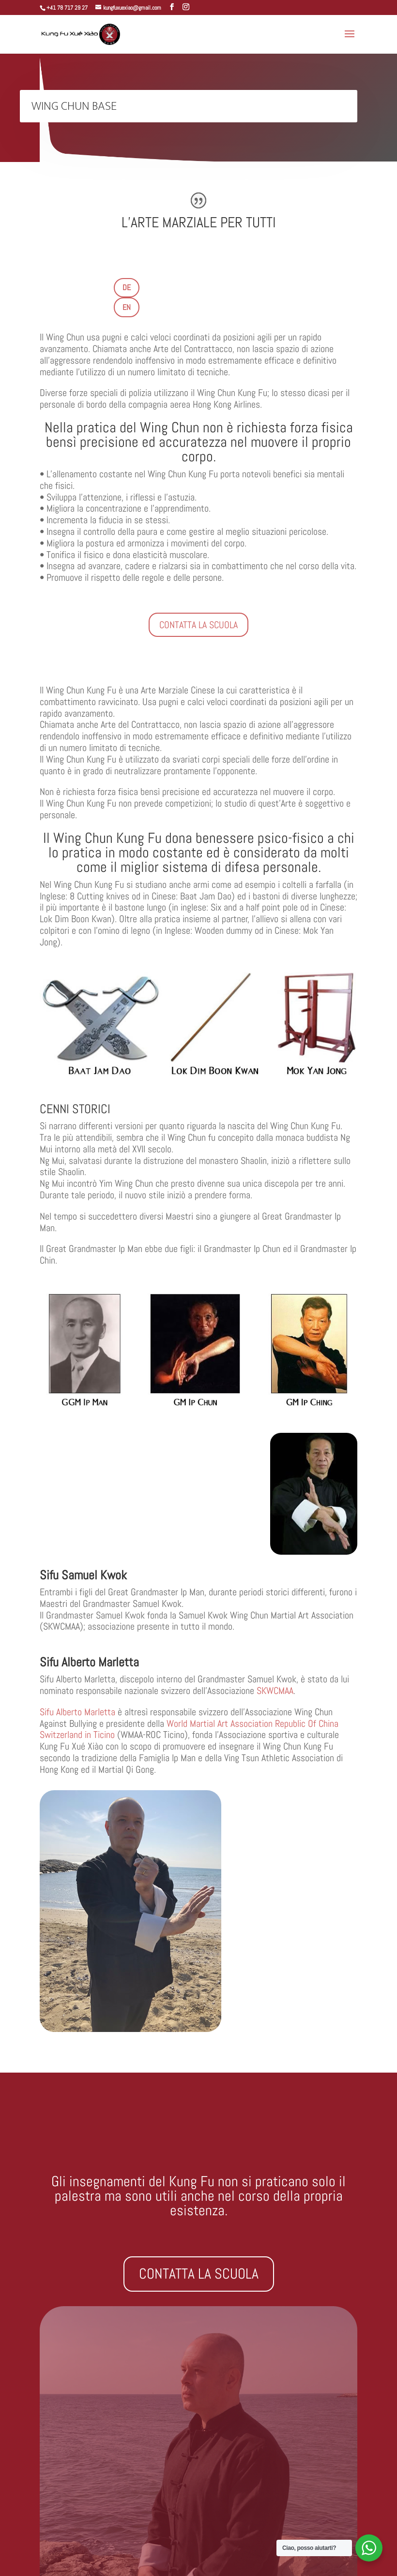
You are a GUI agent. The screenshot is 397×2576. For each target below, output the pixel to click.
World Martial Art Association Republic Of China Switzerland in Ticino (189, 1729)
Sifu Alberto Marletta (77, 1712)
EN (126, 307)
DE (126, 287)
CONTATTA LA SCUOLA (198, 624)
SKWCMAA (275, 1690)
